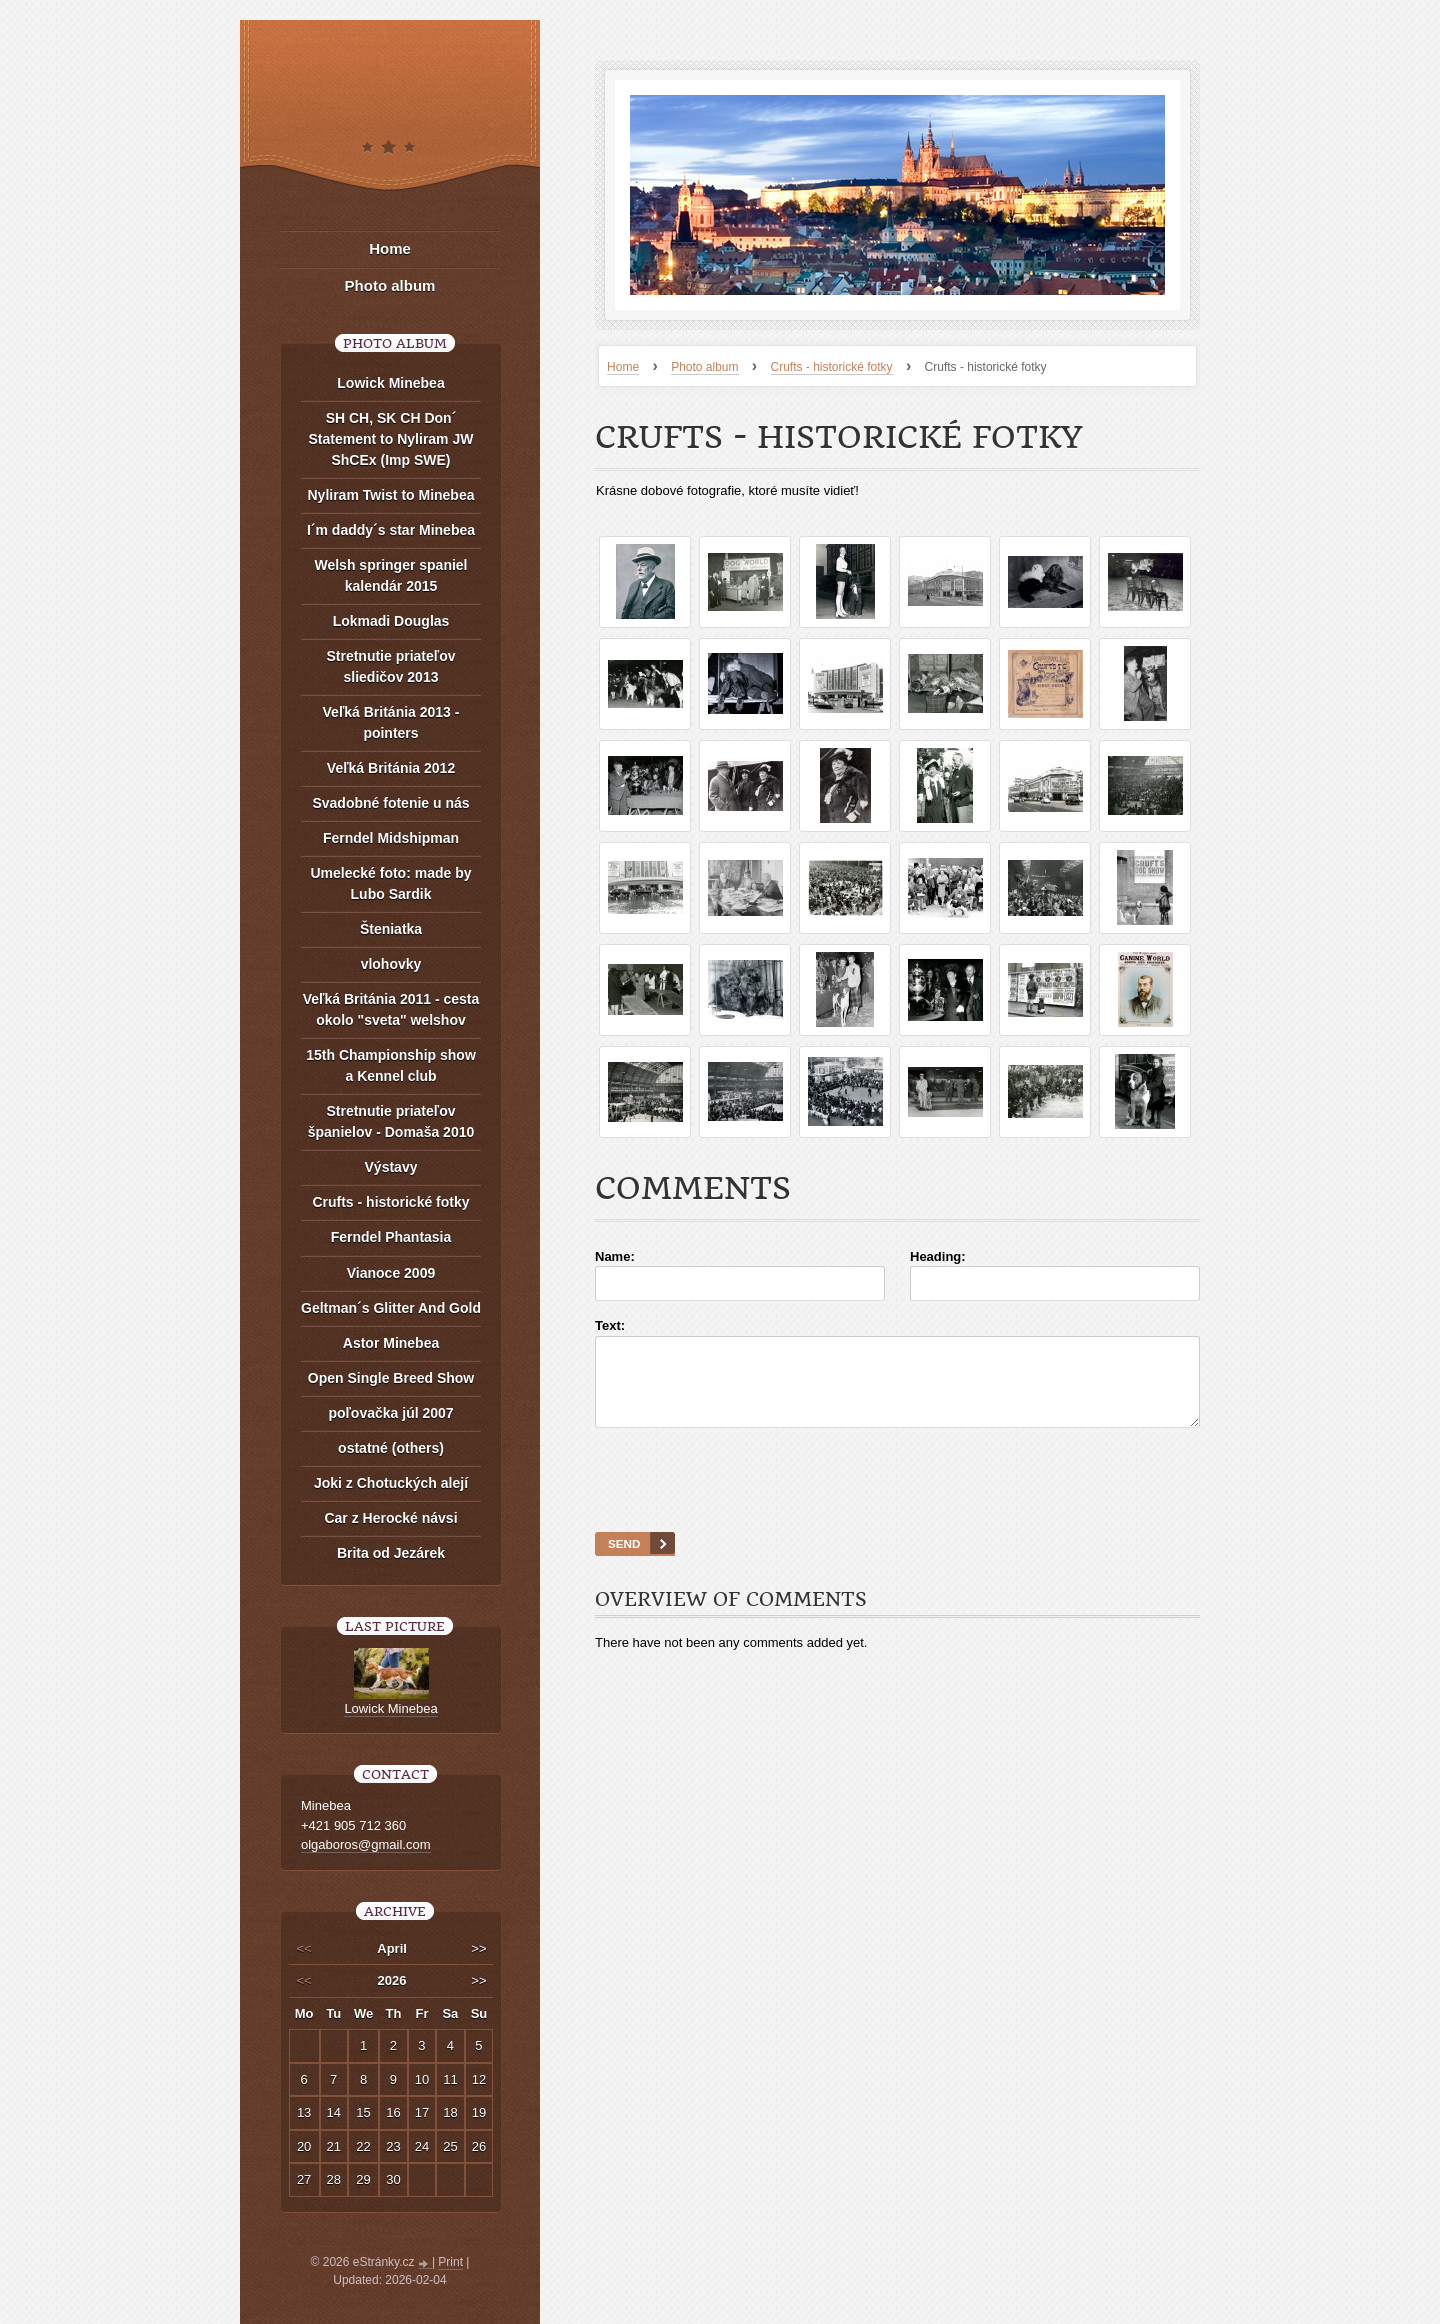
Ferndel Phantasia (391, 1237)
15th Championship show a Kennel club (391, 1065)
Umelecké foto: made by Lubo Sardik (390, 883)
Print (450, 2262)
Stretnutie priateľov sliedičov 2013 (390, 666)
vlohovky (391, 964)
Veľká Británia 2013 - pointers (391, 722)
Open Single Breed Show (391, 1378)
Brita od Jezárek (391, 1553)
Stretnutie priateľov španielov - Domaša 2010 (391, 1121)
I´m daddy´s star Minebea (391, 530)
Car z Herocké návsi (390, 1518)
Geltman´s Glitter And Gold (391, 1308)
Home (623, 367)
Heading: (938, 1256)
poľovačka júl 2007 (390, 1413)
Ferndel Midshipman (391, 838)
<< (304, 1948)
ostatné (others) (391, 1448)
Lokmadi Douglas (391, 621)
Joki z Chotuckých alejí (391, 1483)
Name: (615, 1256)
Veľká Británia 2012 (391, 768)
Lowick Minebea (390, 383)
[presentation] (898, 1505)
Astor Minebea (391, 1343)
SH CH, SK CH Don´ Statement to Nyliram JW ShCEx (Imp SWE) (391, 439)
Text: (610, 1325)
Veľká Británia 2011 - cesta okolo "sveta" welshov (391, 1009)
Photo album (704, 367)
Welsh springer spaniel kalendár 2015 (390, 575)
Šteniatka (391, 929)
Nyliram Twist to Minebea (391, 495)
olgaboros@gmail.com (366, 1844)
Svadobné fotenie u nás (390, 803)
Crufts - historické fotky (832, 367)
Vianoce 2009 (391, 1273)
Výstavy (391, 1167)
